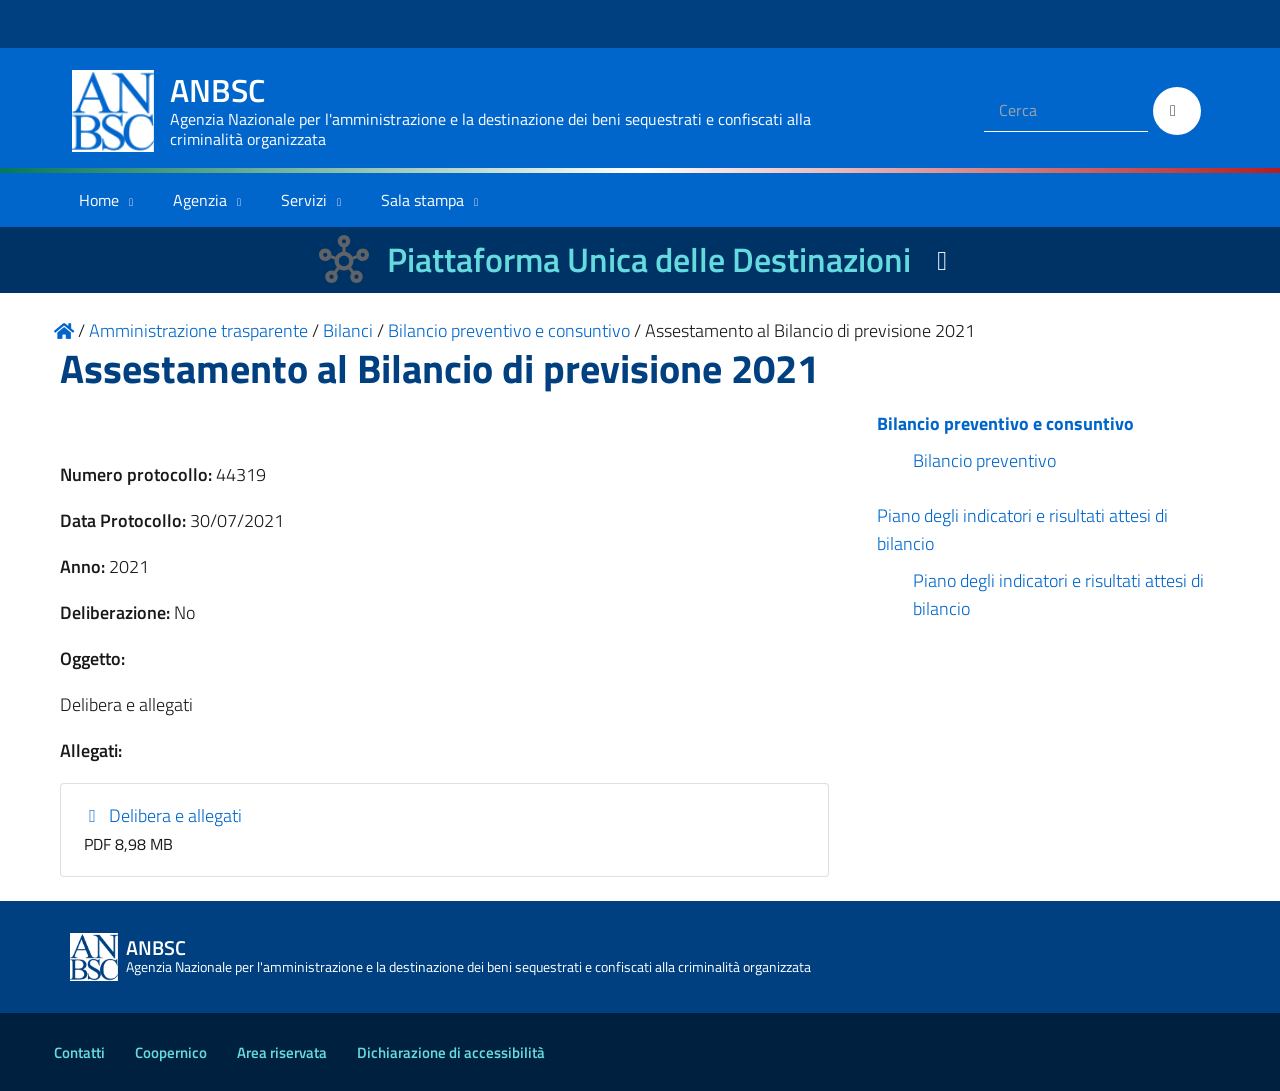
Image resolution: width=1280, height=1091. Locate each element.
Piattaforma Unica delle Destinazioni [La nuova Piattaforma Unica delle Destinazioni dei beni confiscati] (649, 259)
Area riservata (282, 1052)
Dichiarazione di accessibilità (451, 1052)
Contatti (79, 1052)
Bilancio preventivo (984, 460)
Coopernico (171, 1052)
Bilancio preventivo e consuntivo (1005, 423)
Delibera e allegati (163, 815)
